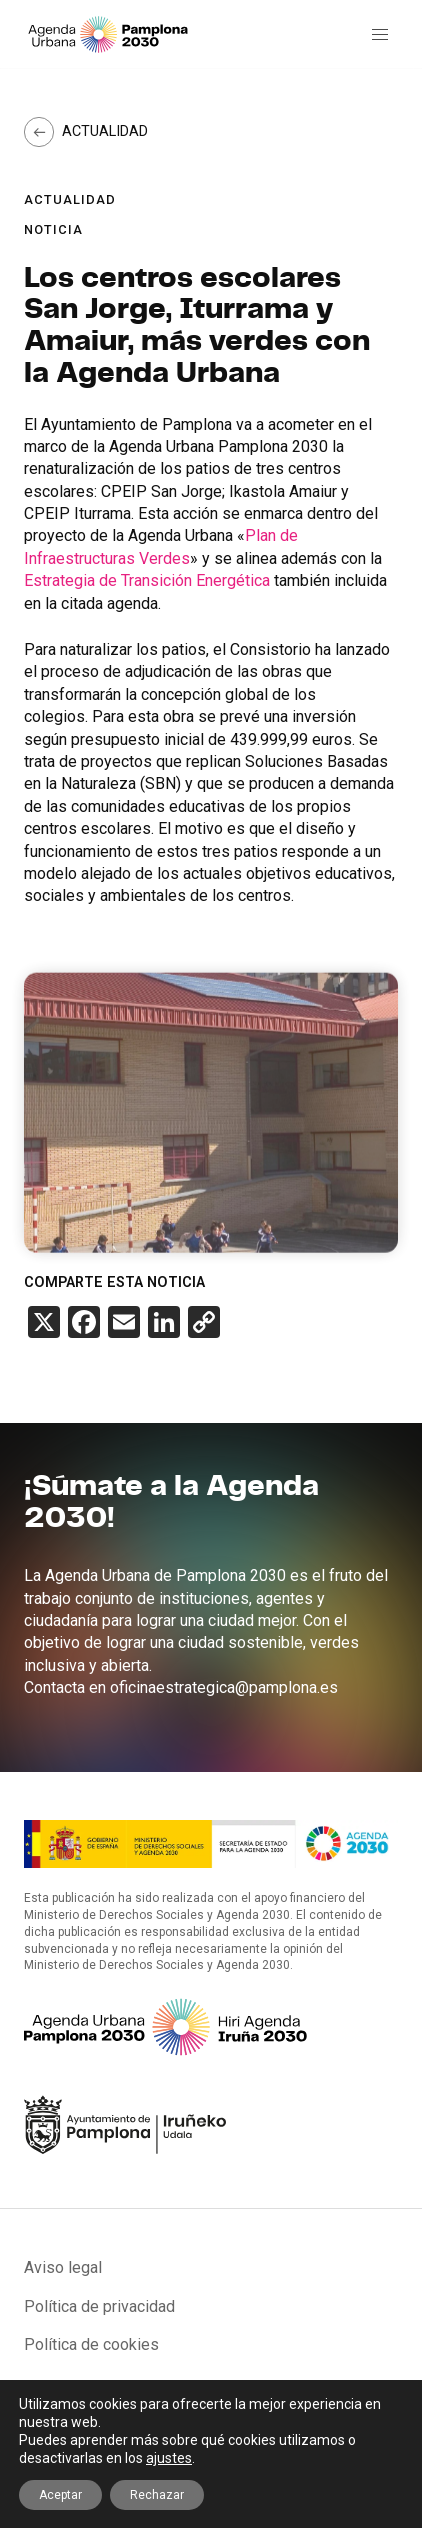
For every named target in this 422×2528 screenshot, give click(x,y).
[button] (380, 34)
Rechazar (157, 2495)
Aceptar (60, 2495)
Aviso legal (63, 2267)
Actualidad (105, 131)
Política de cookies (91, 2344)
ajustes (169, 2458)
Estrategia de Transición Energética (147, 580)
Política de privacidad (99, 2306)
